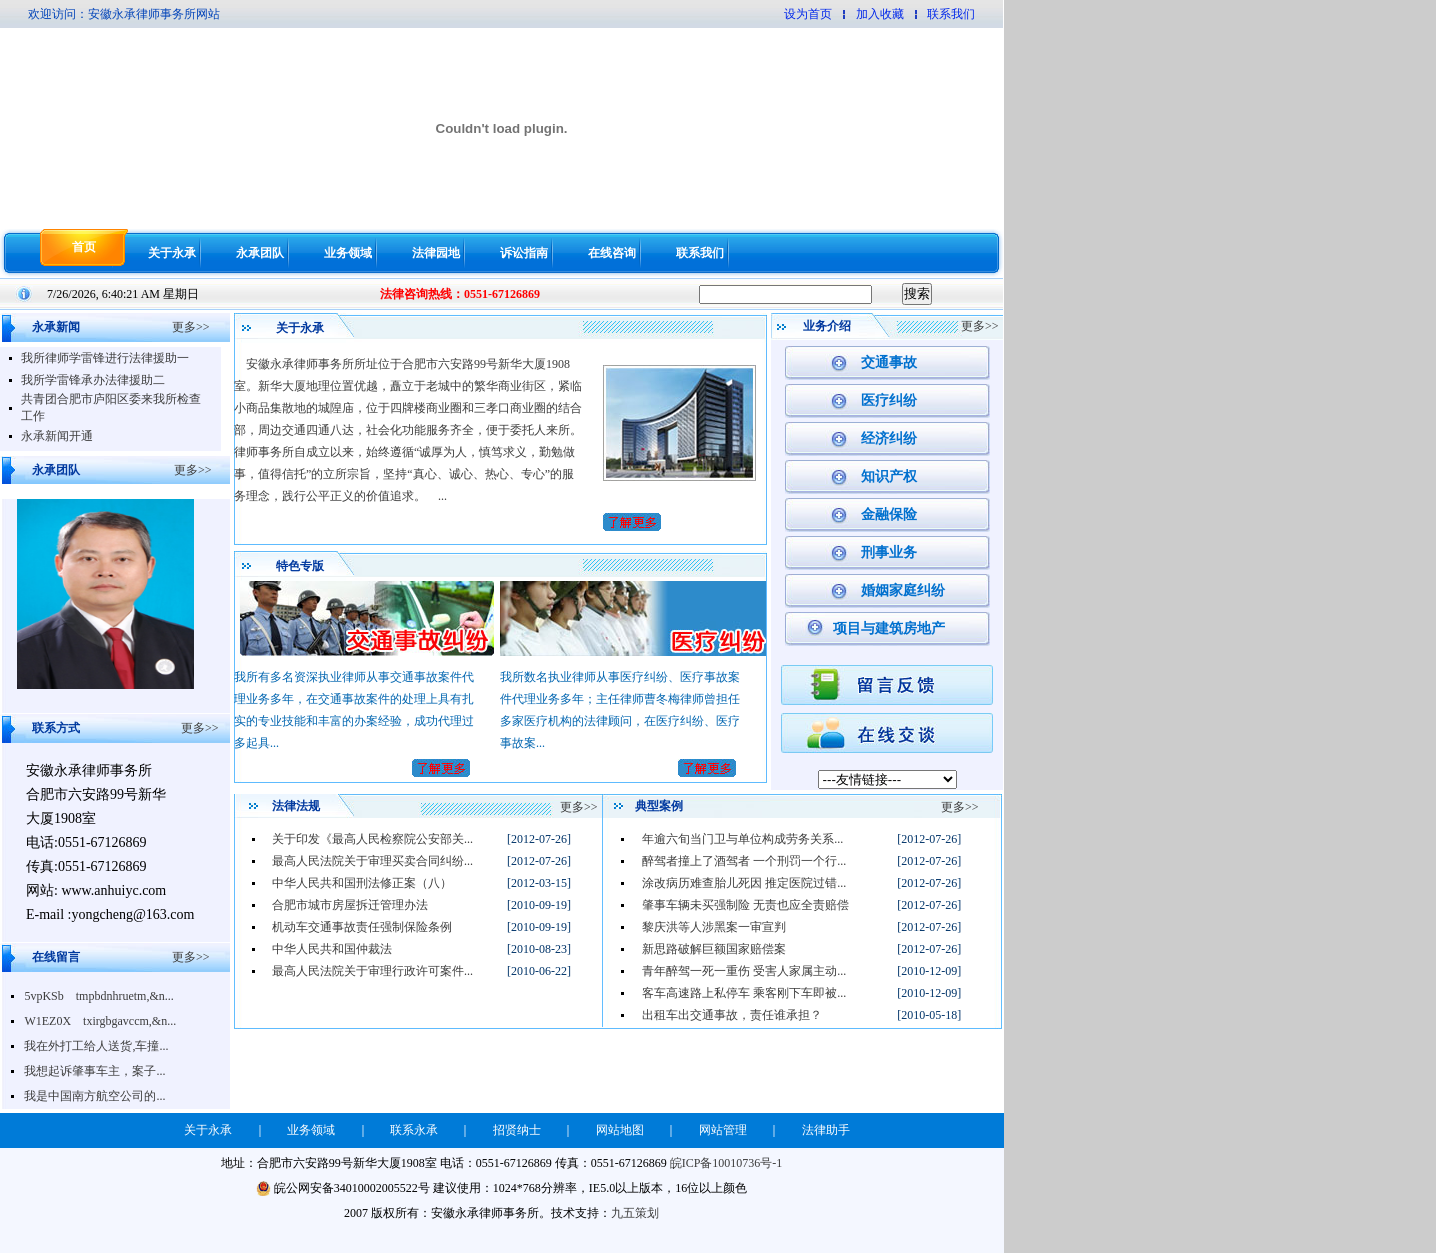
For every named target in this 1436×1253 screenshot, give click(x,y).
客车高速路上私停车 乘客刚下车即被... (744, 993)
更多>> (191, 327)
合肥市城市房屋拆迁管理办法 (350, 905)
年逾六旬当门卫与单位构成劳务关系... (742, 839)
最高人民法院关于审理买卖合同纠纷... (372, 861)
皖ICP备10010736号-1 (726, 1163)
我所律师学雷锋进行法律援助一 (105, 358)
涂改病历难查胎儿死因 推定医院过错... (744, 883)
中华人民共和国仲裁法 (332, 949)
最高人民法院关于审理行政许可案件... (372, 971)
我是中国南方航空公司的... (94, 1096)
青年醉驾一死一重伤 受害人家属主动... (744, 971)
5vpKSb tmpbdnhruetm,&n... (98, 996)
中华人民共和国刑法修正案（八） (362, 883)
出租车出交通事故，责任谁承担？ (732, 1015)
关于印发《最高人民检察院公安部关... (372, 839)
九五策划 (635, 1213)
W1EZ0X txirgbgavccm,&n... (100, 1021)
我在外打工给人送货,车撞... (96, 1046)
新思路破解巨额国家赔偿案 (714, 949)
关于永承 (172, 253)
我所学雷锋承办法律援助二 (93, 380)
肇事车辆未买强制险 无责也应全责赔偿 (745, 905)
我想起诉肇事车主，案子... (94, 1071)
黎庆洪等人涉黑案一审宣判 (714, 927)
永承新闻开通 (57, 436)
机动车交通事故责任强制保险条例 (362, 927)
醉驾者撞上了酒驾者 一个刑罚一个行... (744, 861)
